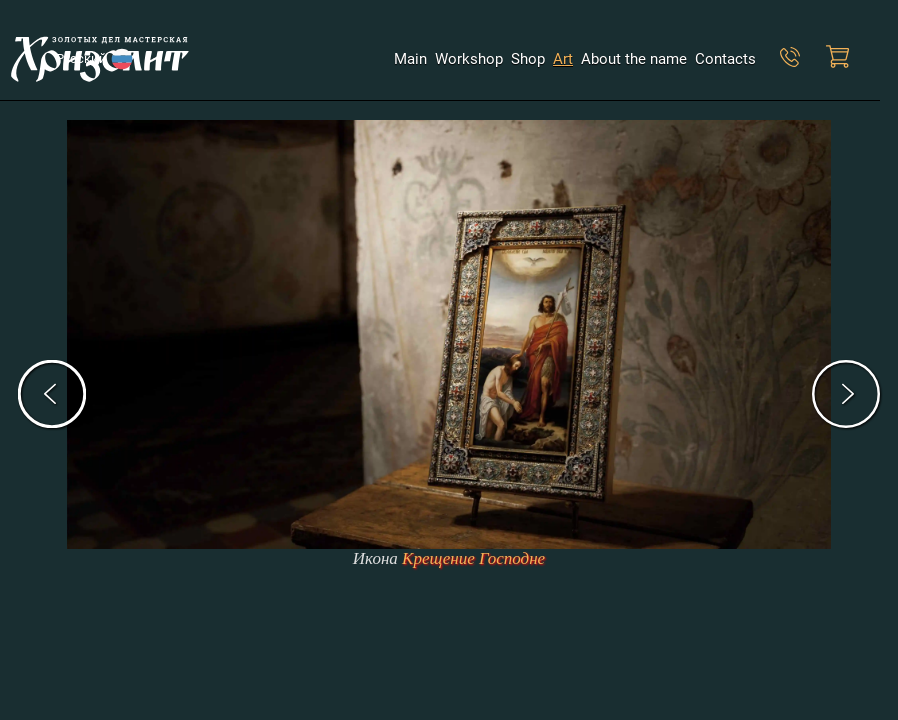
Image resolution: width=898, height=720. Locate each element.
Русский (84, 58)
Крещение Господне (473, 558)
